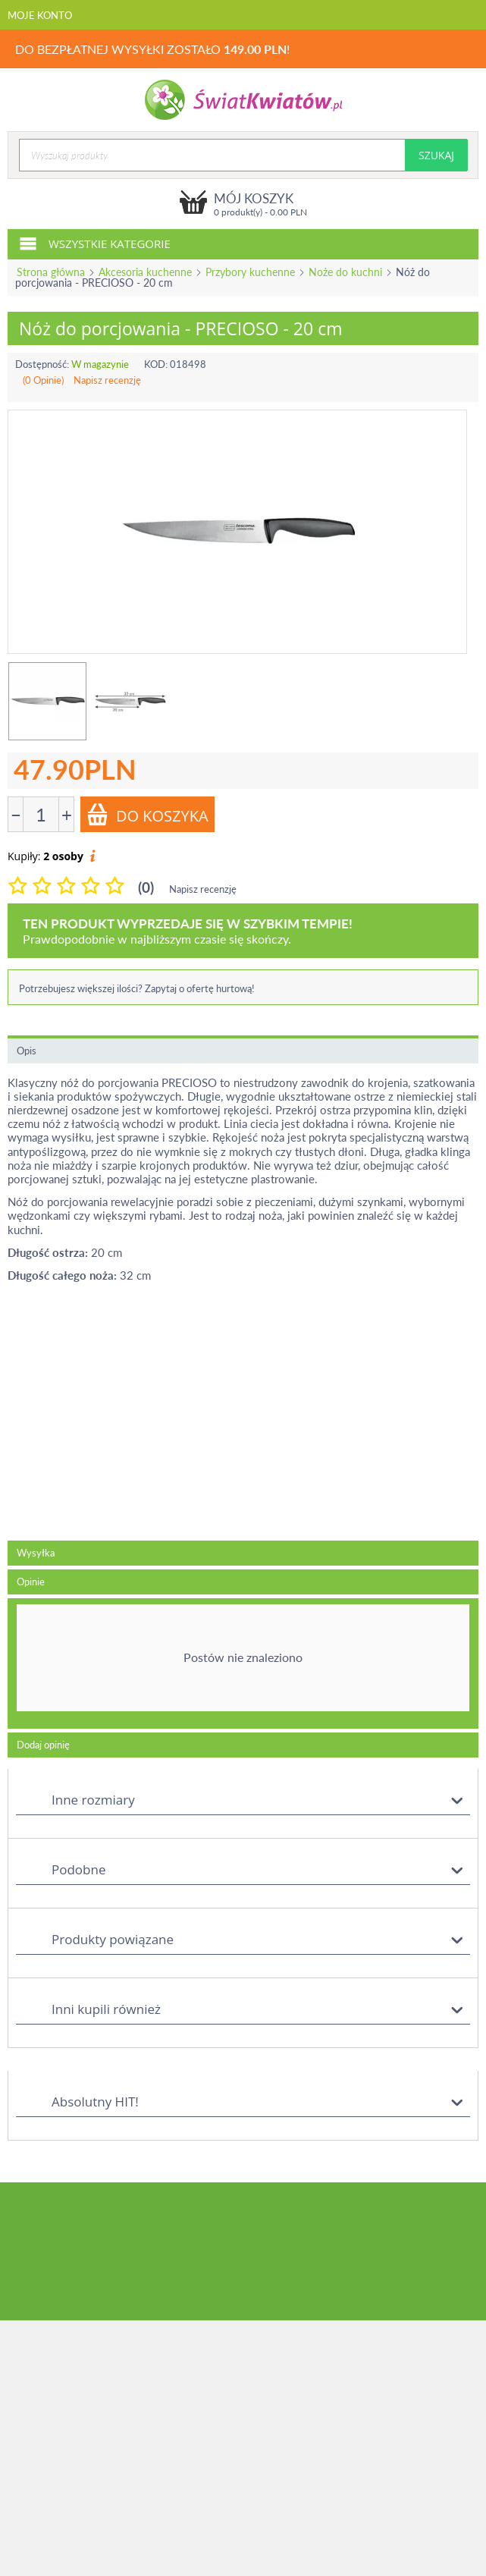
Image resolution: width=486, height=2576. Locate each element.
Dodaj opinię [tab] (43, 1745)
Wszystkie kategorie (95, 243)
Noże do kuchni (345, 271)
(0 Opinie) (43, 380)
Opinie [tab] (31, 1581)
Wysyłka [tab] (36, 1553)
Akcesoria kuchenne (145, 271)
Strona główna (51, 271)
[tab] (243, 1663)
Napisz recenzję (107, 380)
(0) (146, 887)
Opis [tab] (26, 1051)
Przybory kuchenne (250, 271)
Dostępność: (42, 364)
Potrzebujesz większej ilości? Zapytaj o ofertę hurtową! (137, 988)
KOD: (156, 364)
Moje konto (40, 15)
